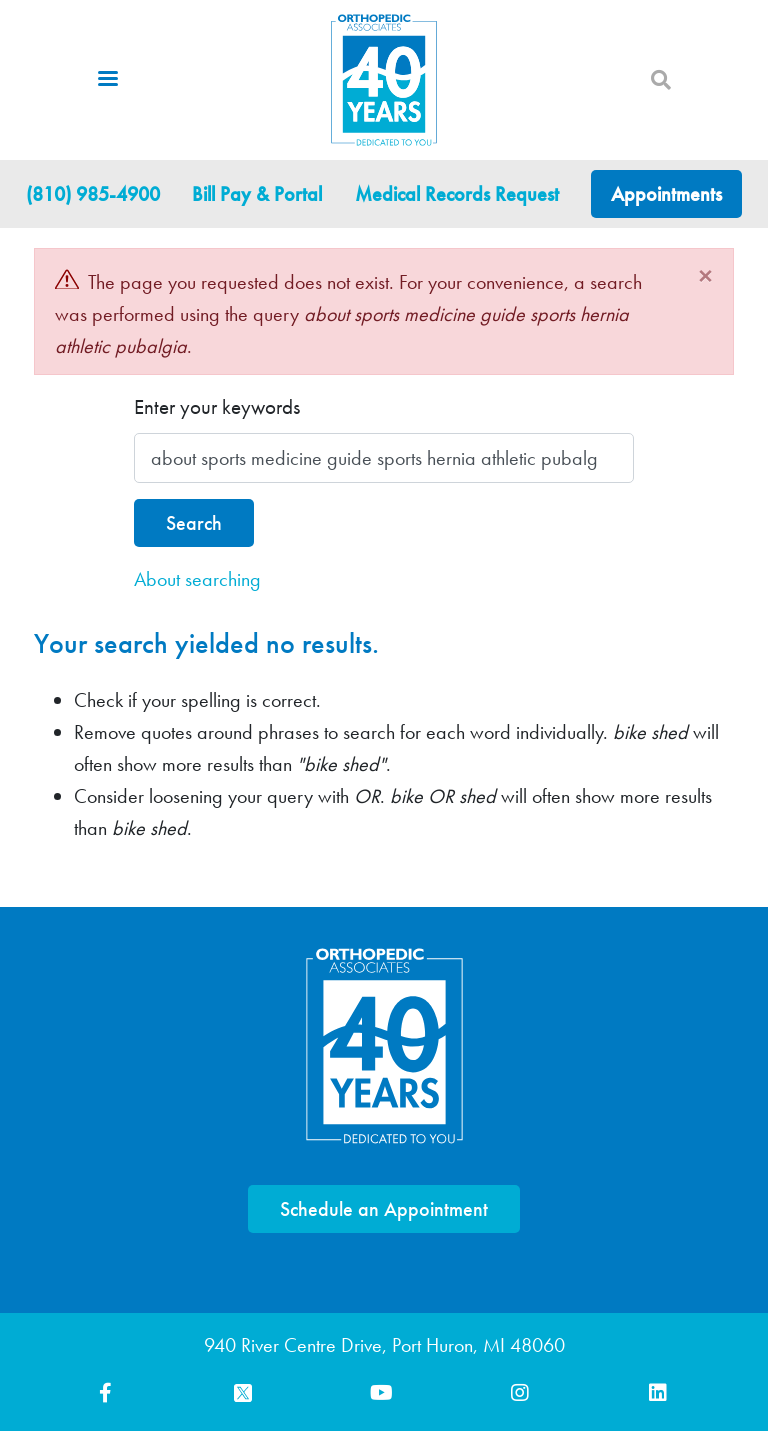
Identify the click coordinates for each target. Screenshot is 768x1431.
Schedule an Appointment (384, 1209)
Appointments (666, 194)
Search (194, 523)
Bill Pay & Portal (257, 194)
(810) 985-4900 (93, 194)
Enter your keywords (217, 407)
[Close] (705, 276)
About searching (197, 579)
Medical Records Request (457, 194)
